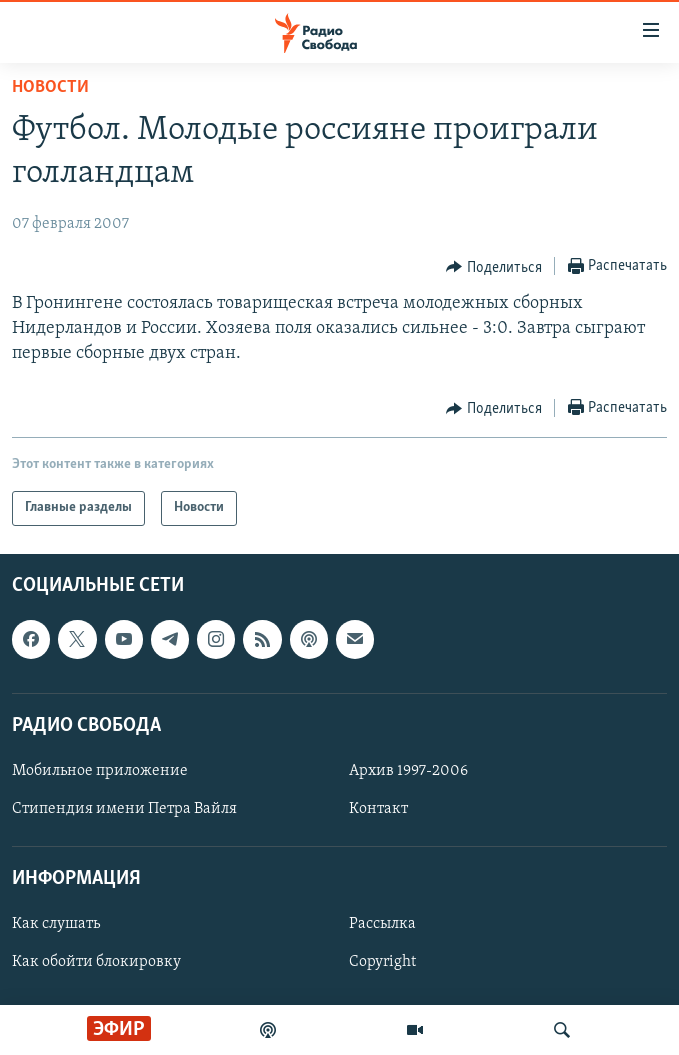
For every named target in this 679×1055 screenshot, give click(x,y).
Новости (50, 87)
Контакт (378, 809)
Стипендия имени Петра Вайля (124, 809)
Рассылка (382, 924)
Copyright (382, 962)
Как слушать (56, 924)
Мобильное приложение (100, 770)
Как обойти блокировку (96, 962)
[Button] (494, 267)
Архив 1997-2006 (408, 770)
